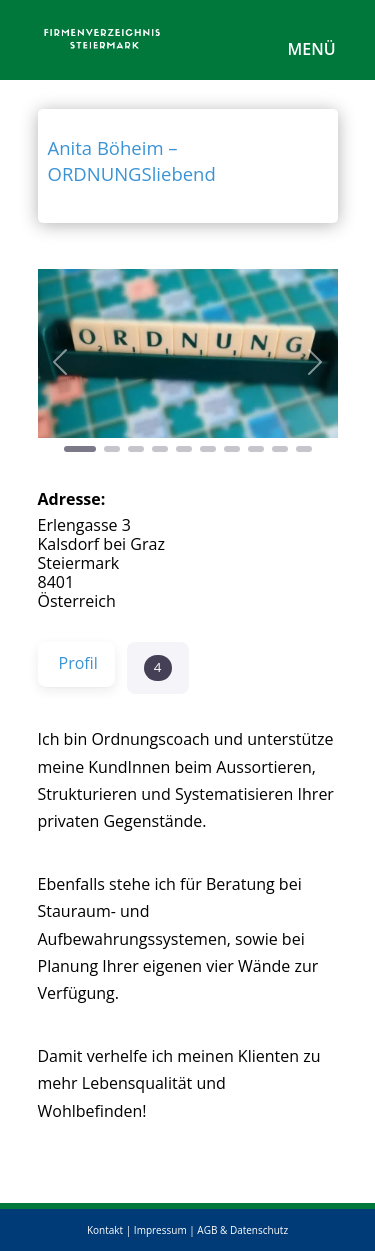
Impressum (160, 1230)
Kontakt (105, 1230)
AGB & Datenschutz (242, 1230)
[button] (60, 362)
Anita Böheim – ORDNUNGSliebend (132, 160)
